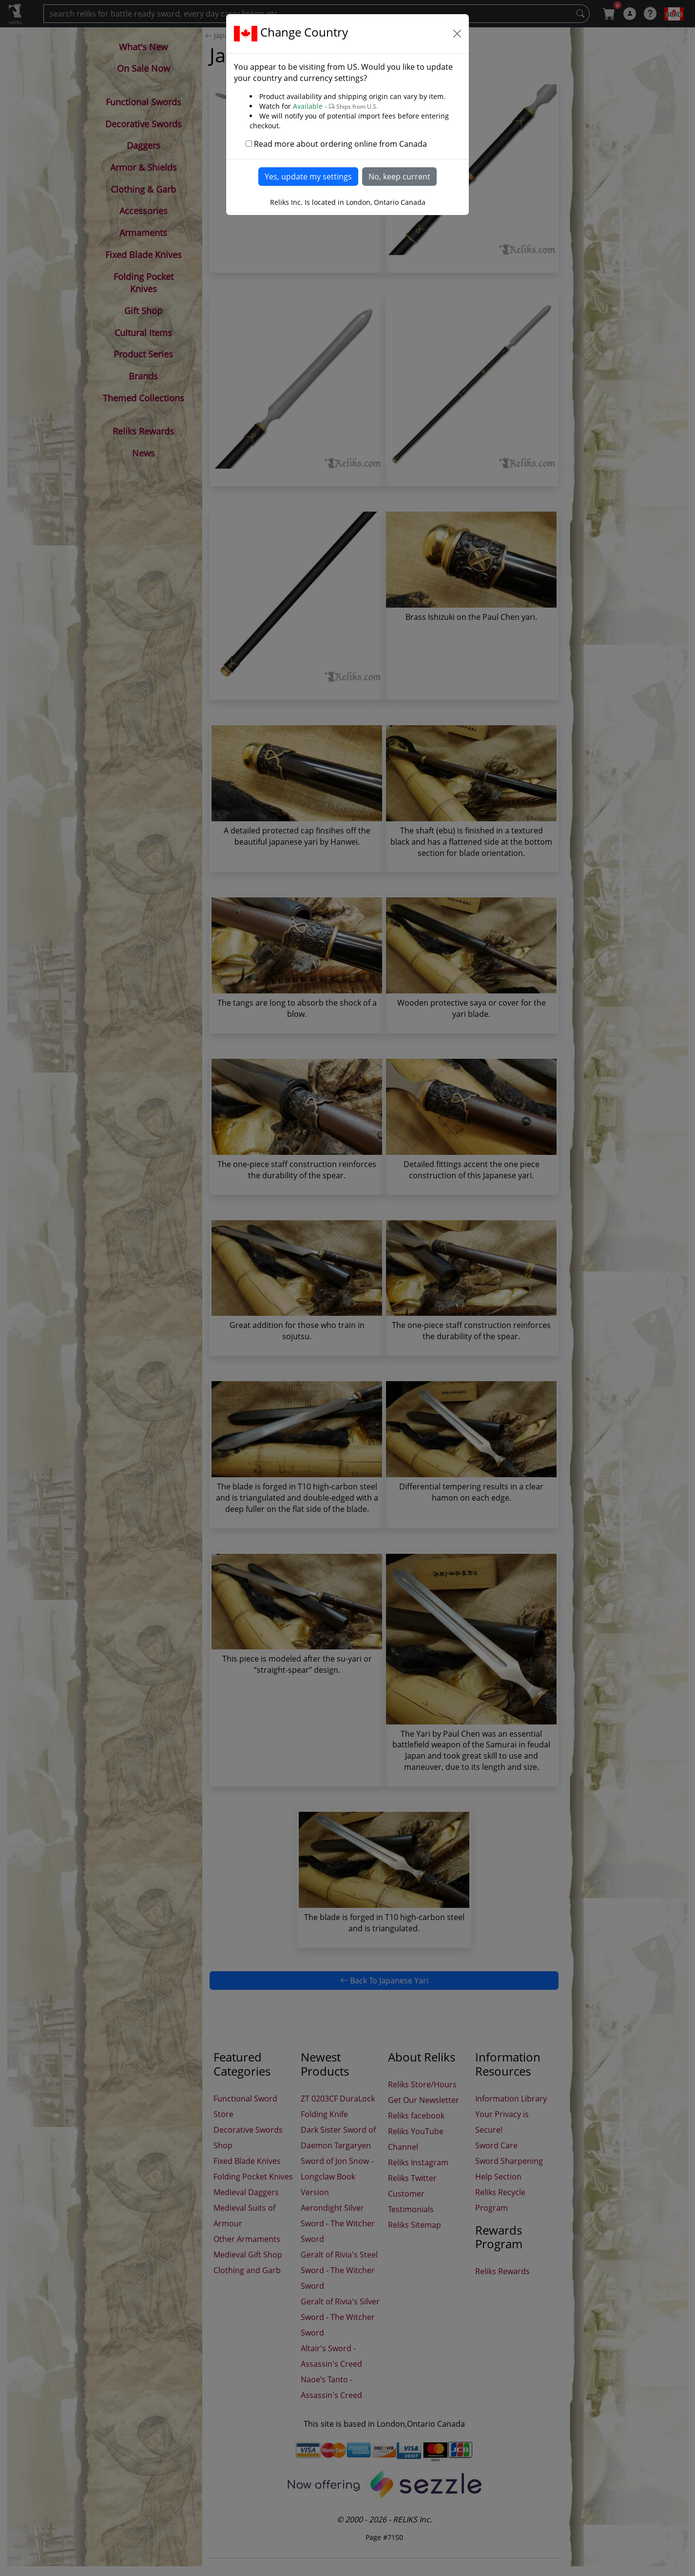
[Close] (457, 33)
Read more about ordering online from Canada (340, 144)
